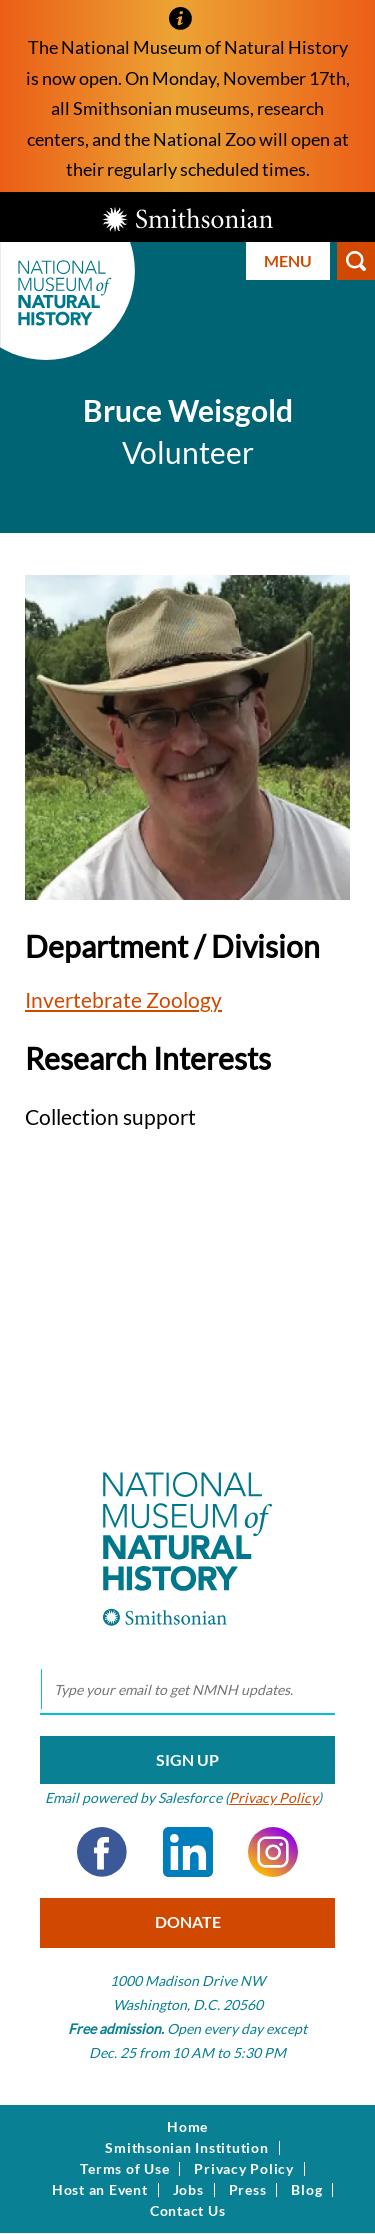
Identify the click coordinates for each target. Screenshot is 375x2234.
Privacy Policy (273, 1797)
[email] (187, 1690)
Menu (288, 260)
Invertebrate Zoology (123, 999)
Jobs (188, 2190)
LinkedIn (188, 1852)
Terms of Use (124, 2169)
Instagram (273, 1852)
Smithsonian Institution (186, 2148)
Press (248, 2190)
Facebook (102, 1852)
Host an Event (100, 2190)
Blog (306, 2190)
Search (356, 261)
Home (187, 2127)
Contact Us (188, 2211)
